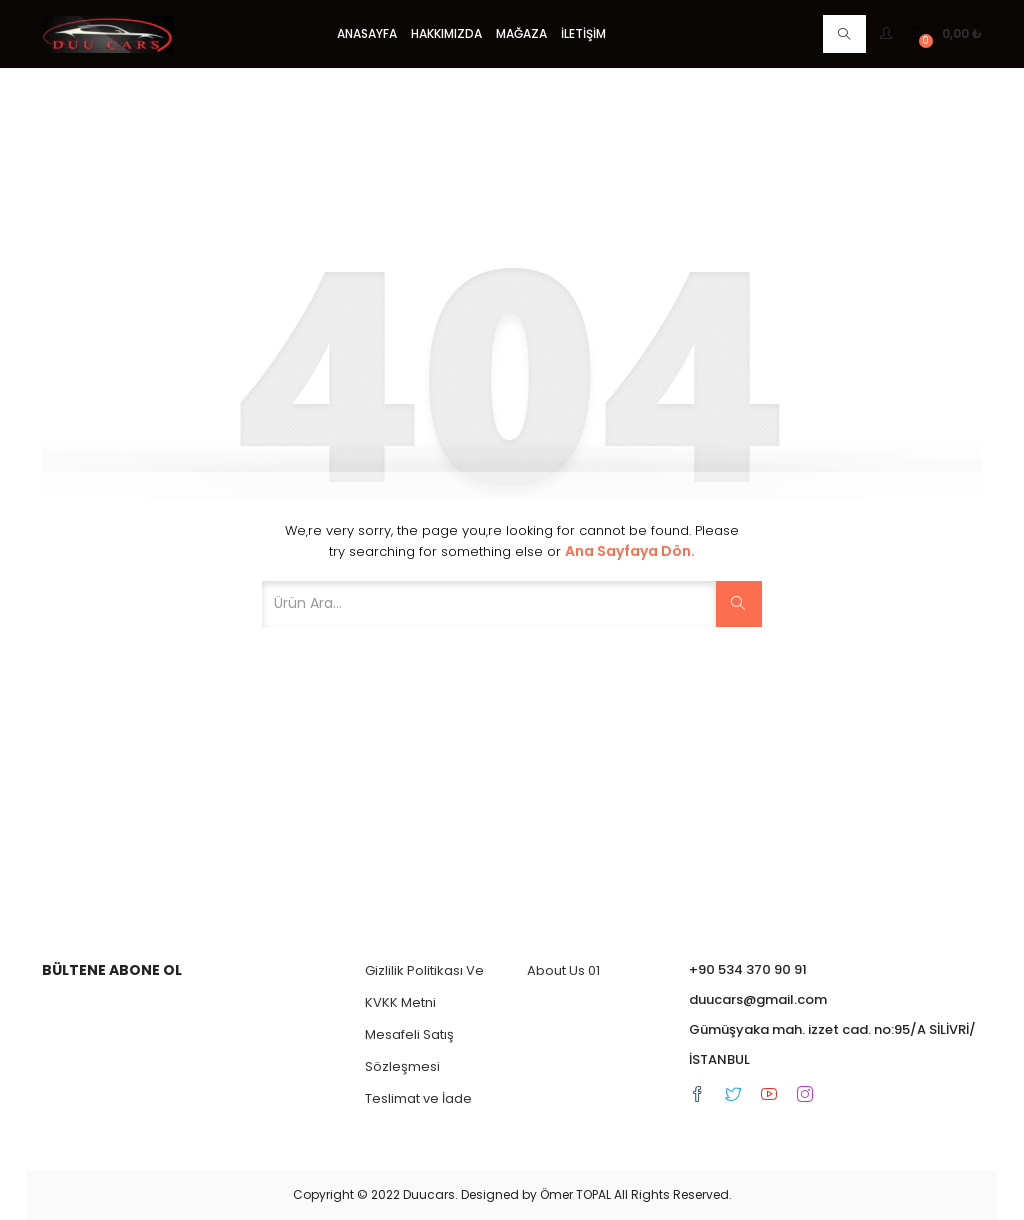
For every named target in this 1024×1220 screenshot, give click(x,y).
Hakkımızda (446, 33)
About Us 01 (563, 970)
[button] (946, 33)
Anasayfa (367, 33)
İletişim (583, 33)
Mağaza (521, 33)
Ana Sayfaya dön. (630, 551)
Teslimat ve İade (418, 1098)
